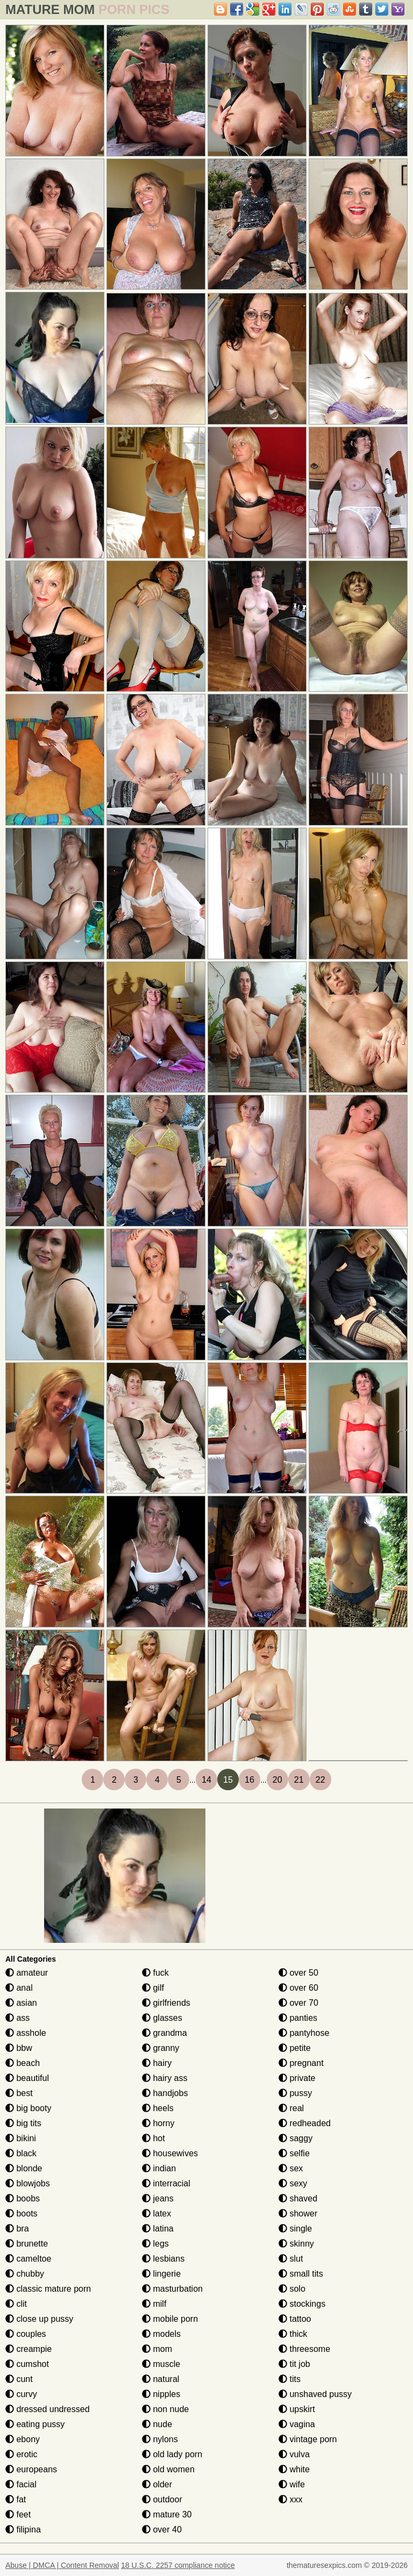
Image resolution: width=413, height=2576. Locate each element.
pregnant (301, 2063)
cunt (19, 2379)
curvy (21, 2394)
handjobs (165, 2093)
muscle (161, 2364)
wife (292, 2484)
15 (228, 1779)
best (19, 2093)
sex (291, 2168)
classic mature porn (48, 2288)
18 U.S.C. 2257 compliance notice (178, 2565)
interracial (166, 2183)
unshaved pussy (315, 2394)
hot (153, 2138)
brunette (26, 2243)
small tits (301, 2273)
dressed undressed (47, 2409)
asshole (25, 2032)
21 (299, 1779)
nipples (161, 2394)
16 (249, 1779)
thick (293, 2333)
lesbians (163, 2258)
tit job (294, 2364)
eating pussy (35, 2424)
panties (298, 2017)
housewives (170, 2153)
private (297, 2078)
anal (19, 1987)
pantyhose (304, 2032)
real (291, 2108)
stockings (302, 2303)
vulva (294, 2454)
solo (292, 2288)
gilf (153, 1987)
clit (16, 2303)
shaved (298, 2198)
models (161, 2333)
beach (22, 2063)
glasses (162, 2017)
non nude (165, 2409)
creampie (28, 2348)
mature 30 (166, 2514)
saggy (295, 2138)
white (294, 2469)
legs (155, 2243)
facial (21, 2484)
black (21, 2153)
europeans (31, 2469)
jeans (158, 2198)
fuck (155, 1972)
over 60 (298, 1987)
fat (15, 2499)
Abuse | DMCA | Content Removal (62, 2565)
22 (320, 1779)
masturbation (172, 2288)
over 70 (298, 2002)
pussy (295, 2093)
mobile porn (170, 2318)
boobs (22, 2198)
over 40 (162, 2529)
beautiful (27, 2078)
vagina (297, 2424)
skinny (296, 2243)
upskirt (297, 2409)
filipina (23, 2529)
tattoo (295, 2318)
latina (158, 2228)
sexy (293, 2183)
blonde (23, 2168)
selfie (294, 2153)
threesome (304, 2348)
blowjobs (27, 2183)
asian (21, 2002)
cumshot (27, 2364)
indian (159, 2168)
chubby (24, 2273)
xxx (290, 2499)
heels (158, 2108)
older (157, 2484)
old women (168, 2469)
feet (18, 2514)
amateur (26, 1972)
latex (156, 2213)
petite (295, 2048)
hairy (157, 2063)
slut (291, 2258)
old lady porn (172, 2454)
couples (25, 2333)
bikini (20, 2138)
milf (154, 2303)
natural (160, 2379)
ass (17, 2017)
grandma (164, 2032)
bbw (18, 2048)
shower (298, 2213)
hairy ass (164, 2078)
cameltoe (28, 2258)
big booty (28, 2108)
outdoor (162, 2499)
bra (17, 2228)
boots (21, 2213)
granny (160, 2048)
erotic (21, 2454)
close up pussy (39, 2318)
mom (157, 2348)
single (295, 2228)
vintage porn (308, 2439)
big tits (23, 2123)
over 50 (298, 1972)
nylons (160, 2439)
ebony (22, 2439)
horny (158, 2123)
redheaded (305, 2123)
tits (290, 2379)
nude (157, 2424)
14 (206, 1779)
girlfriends (166, 2002)
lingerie (161, 2273)
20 (277, 1779)
